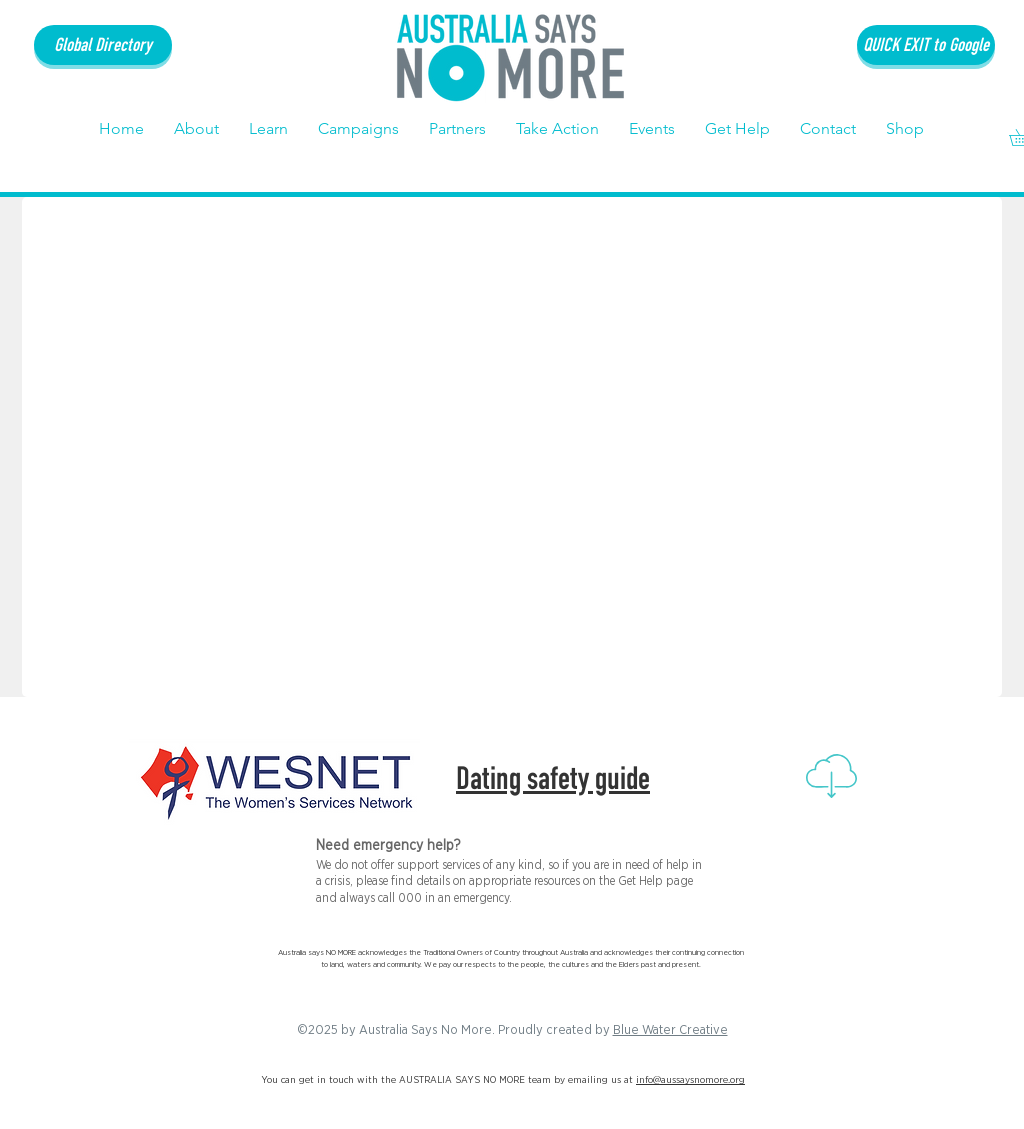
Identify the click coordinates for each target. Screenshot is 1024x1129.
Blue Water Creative (670, 1030)
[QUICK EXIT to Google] (926, 45)
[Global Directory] (103, 45)
